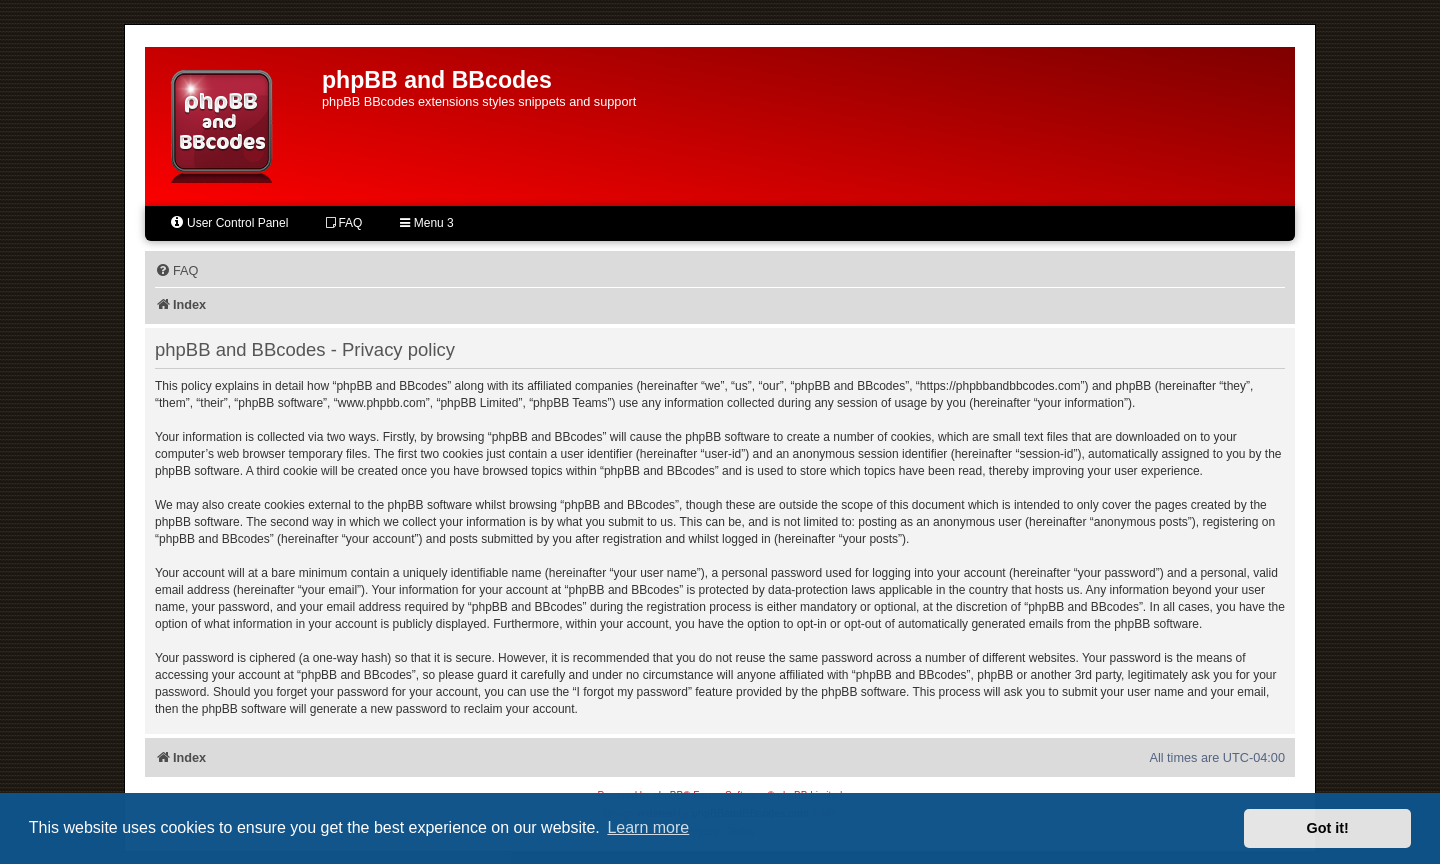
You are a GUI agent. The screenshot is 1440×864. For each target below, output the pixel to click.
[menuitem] (176, 271)
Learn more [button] (648, 827)
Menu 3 (426, 223)
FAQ (344, 223)
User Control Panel (228, 222)
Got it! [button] (1328, 828)
